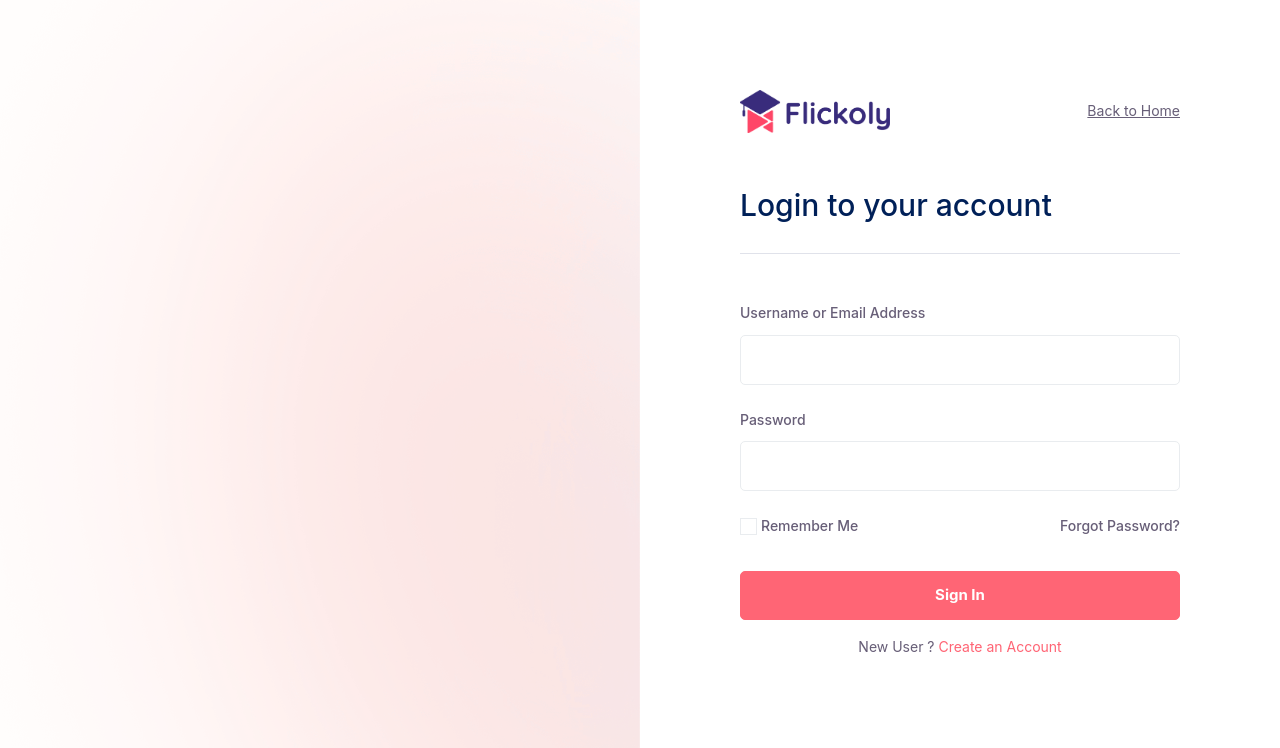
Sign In (960, 594)
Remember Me (809, 525)
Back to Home (1133, 110)
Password (773, 419)
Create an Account (999, 646)
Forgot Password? (1120, 525)
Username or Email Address (832, 312)
